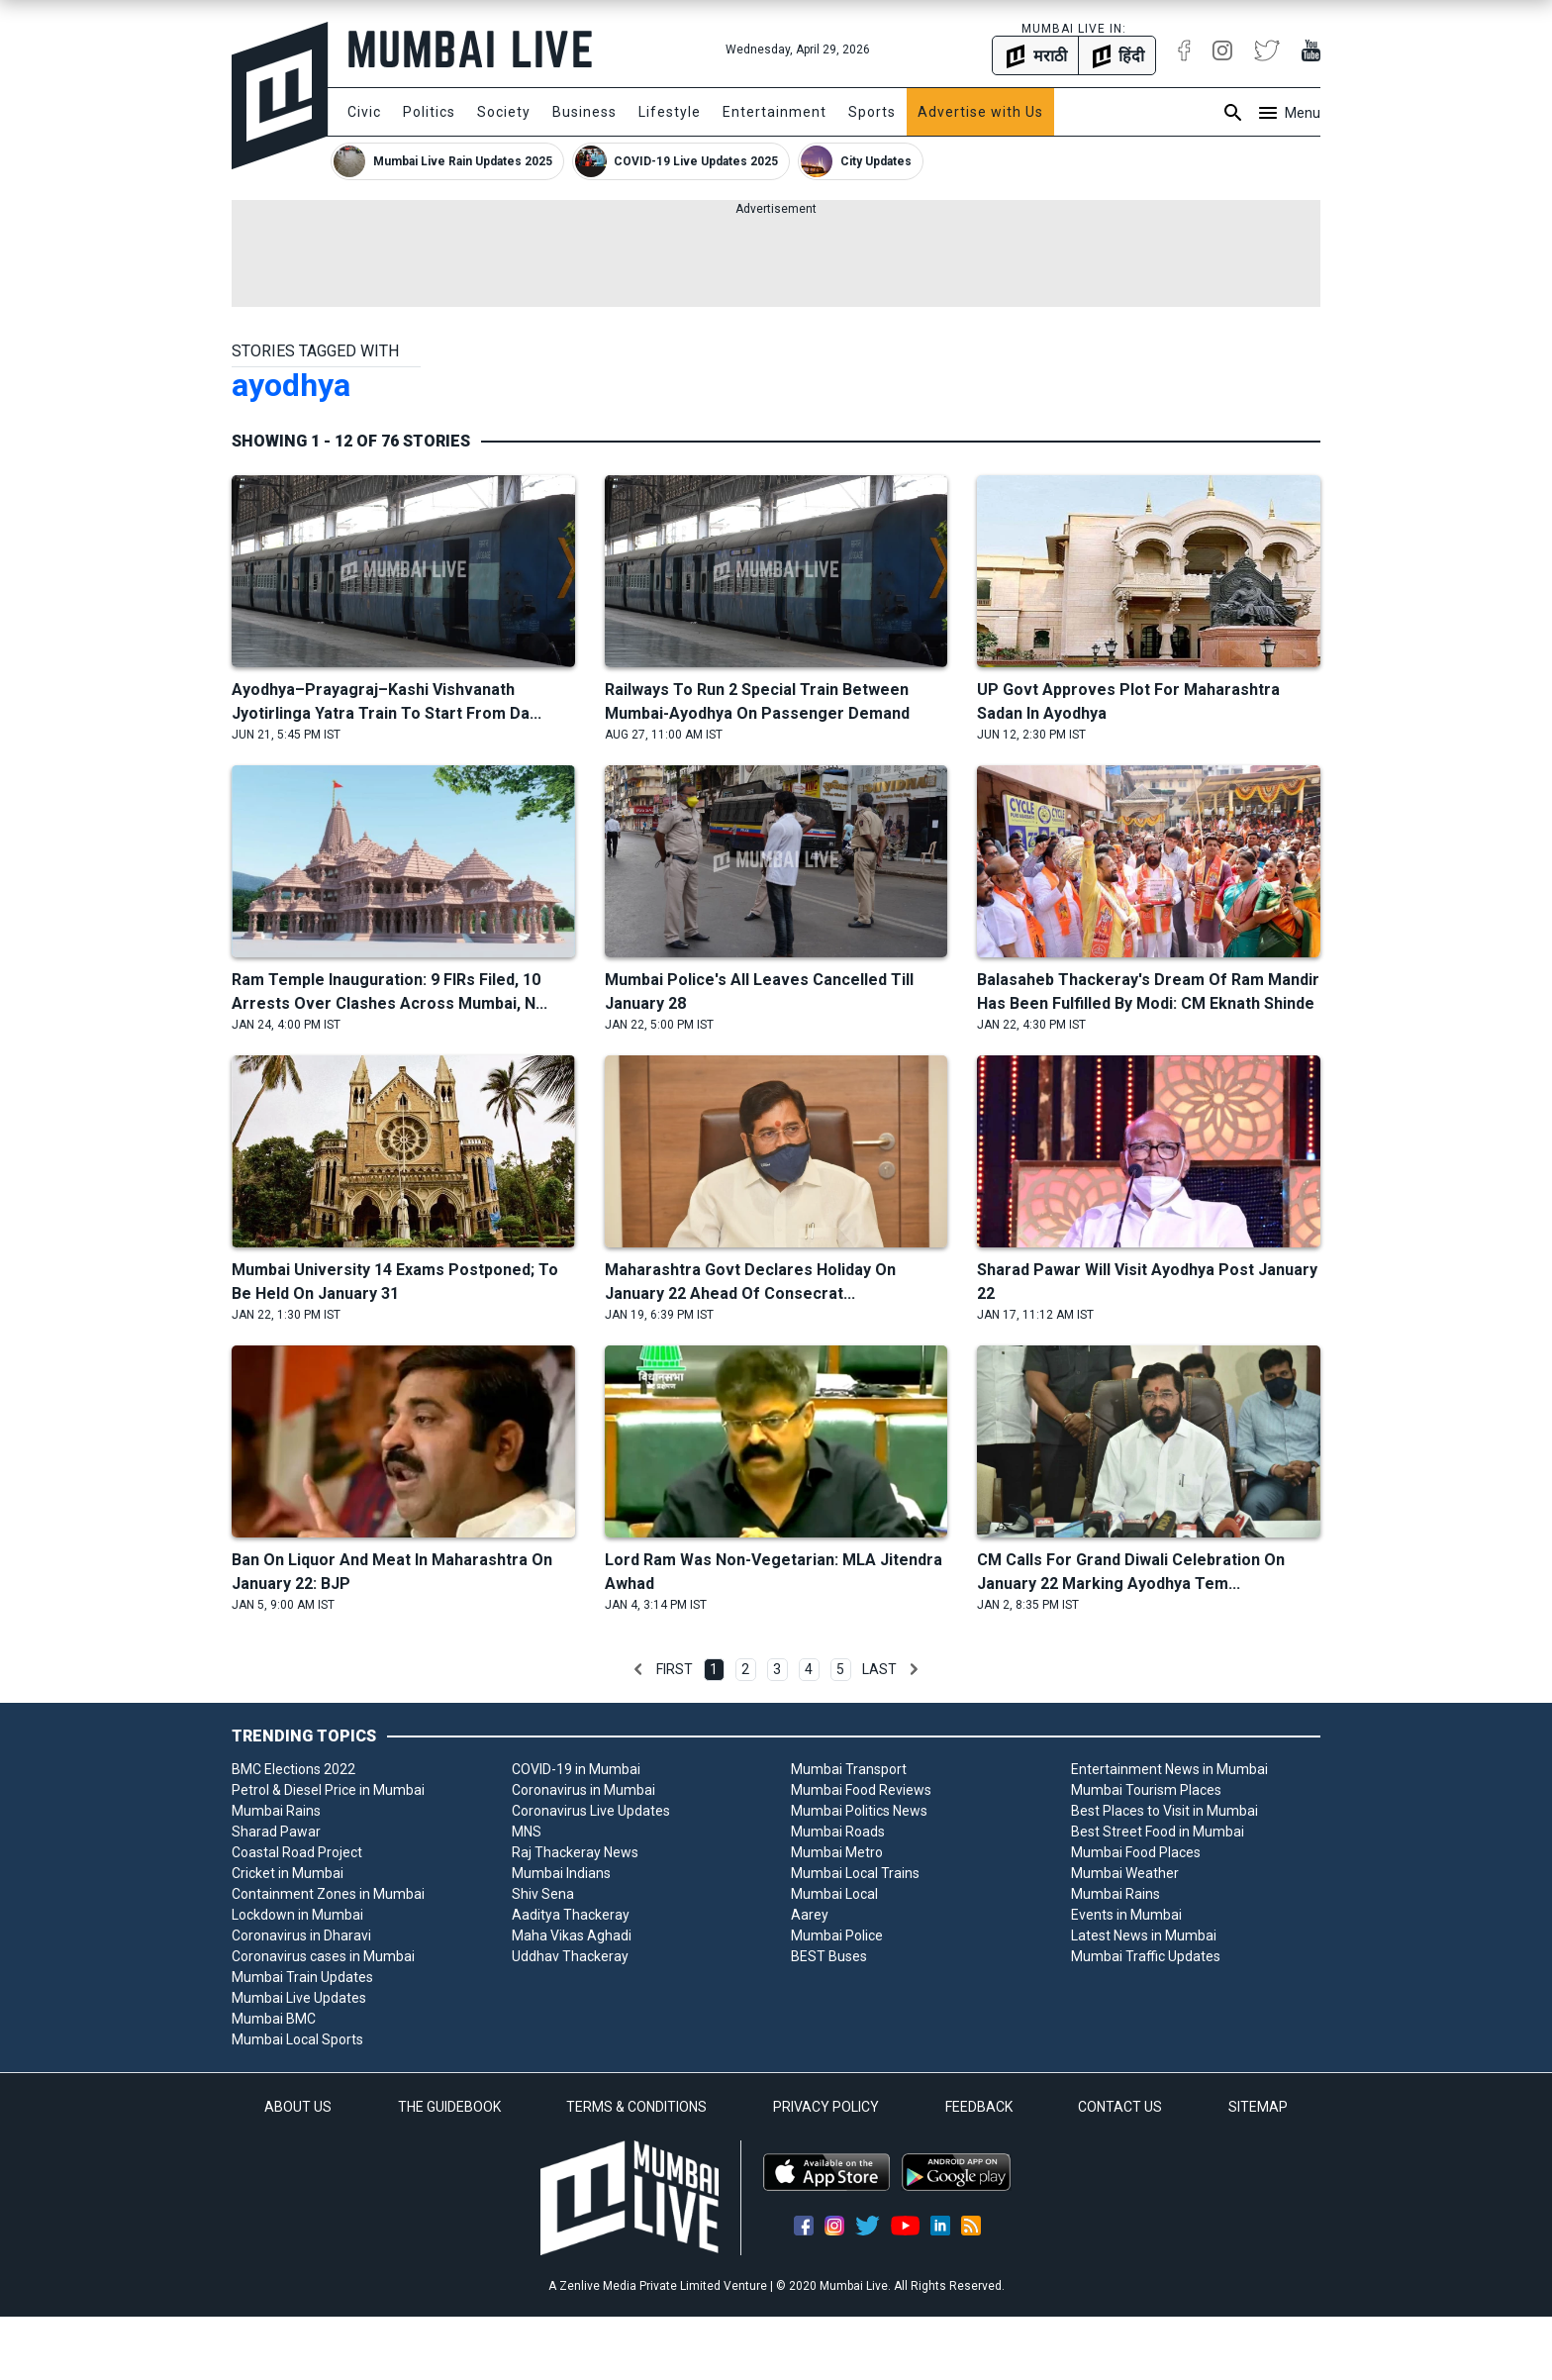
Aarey (809, 1915)
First (674, 1669)
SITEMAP (1258, 2107)
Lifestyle (669, 112)
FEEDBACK (979, 2107)
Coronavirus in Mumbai (583, 1790)
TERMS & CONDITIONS (636, 2107)
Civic (364, 112)
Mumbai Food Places (1136, 1852)
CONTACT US (1120, 2107)
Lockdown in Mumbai (297, 1915)
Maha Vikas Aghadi (571, 1935)
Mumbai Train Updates (302, 1977)
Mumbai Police (837, 1935)
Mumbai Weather (1125, 1873)
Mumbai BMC (274, 2019)
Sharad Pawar (276, 1831)
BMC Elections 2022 (293, 1769)
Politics (429, 112)
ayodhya (291, 385)
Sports (872, 112)
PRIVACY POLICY (826, 2107)
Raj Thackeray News (575, 1852)
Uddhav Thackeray (570, 1956)
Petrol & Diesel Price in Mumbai (328, 1790)
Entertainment (774, 112)
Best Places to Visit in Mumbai (1164, 1811)
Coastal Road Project (297, 1852)
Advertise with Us (980, 112)
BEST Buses (829, 1956)
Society (504, 112)
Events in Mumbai (1126, 1915)
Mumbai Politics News (859, 1811)
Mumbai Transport (849, 1769)
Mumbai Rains (276, 1811)
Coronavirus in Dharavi (301, 1935)
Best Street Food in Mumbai (1157, 1831)
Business (584, 112)
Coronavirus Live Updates (591, 1811)
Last (879, 1669)
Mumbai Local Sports (297, 2039)
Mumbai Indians (561, 1873)
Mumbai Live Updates (299, 1998)
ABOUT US (298, 2107)
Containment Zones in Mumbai (328, 1894)
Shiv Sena (543, 1894)
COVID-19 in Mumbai (576, 1769)
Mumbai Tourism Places (1146, 1790)
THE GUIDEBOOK (449, 2107)
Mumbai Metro (837, 1852)
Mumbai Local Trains (855, 1873)
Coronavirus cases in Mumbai (323, 1956)
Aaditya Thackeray (571, 1915)
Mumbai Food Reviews (861, 1790)
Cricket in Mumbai (287, 1873)
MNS (526, 1831)
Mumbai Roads (838, 1831)
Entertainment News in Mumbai (1169, 1769)
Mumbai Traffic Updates (1145, 1956)
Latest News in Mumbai (1143, 1935)
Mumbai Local (834, 1894)
